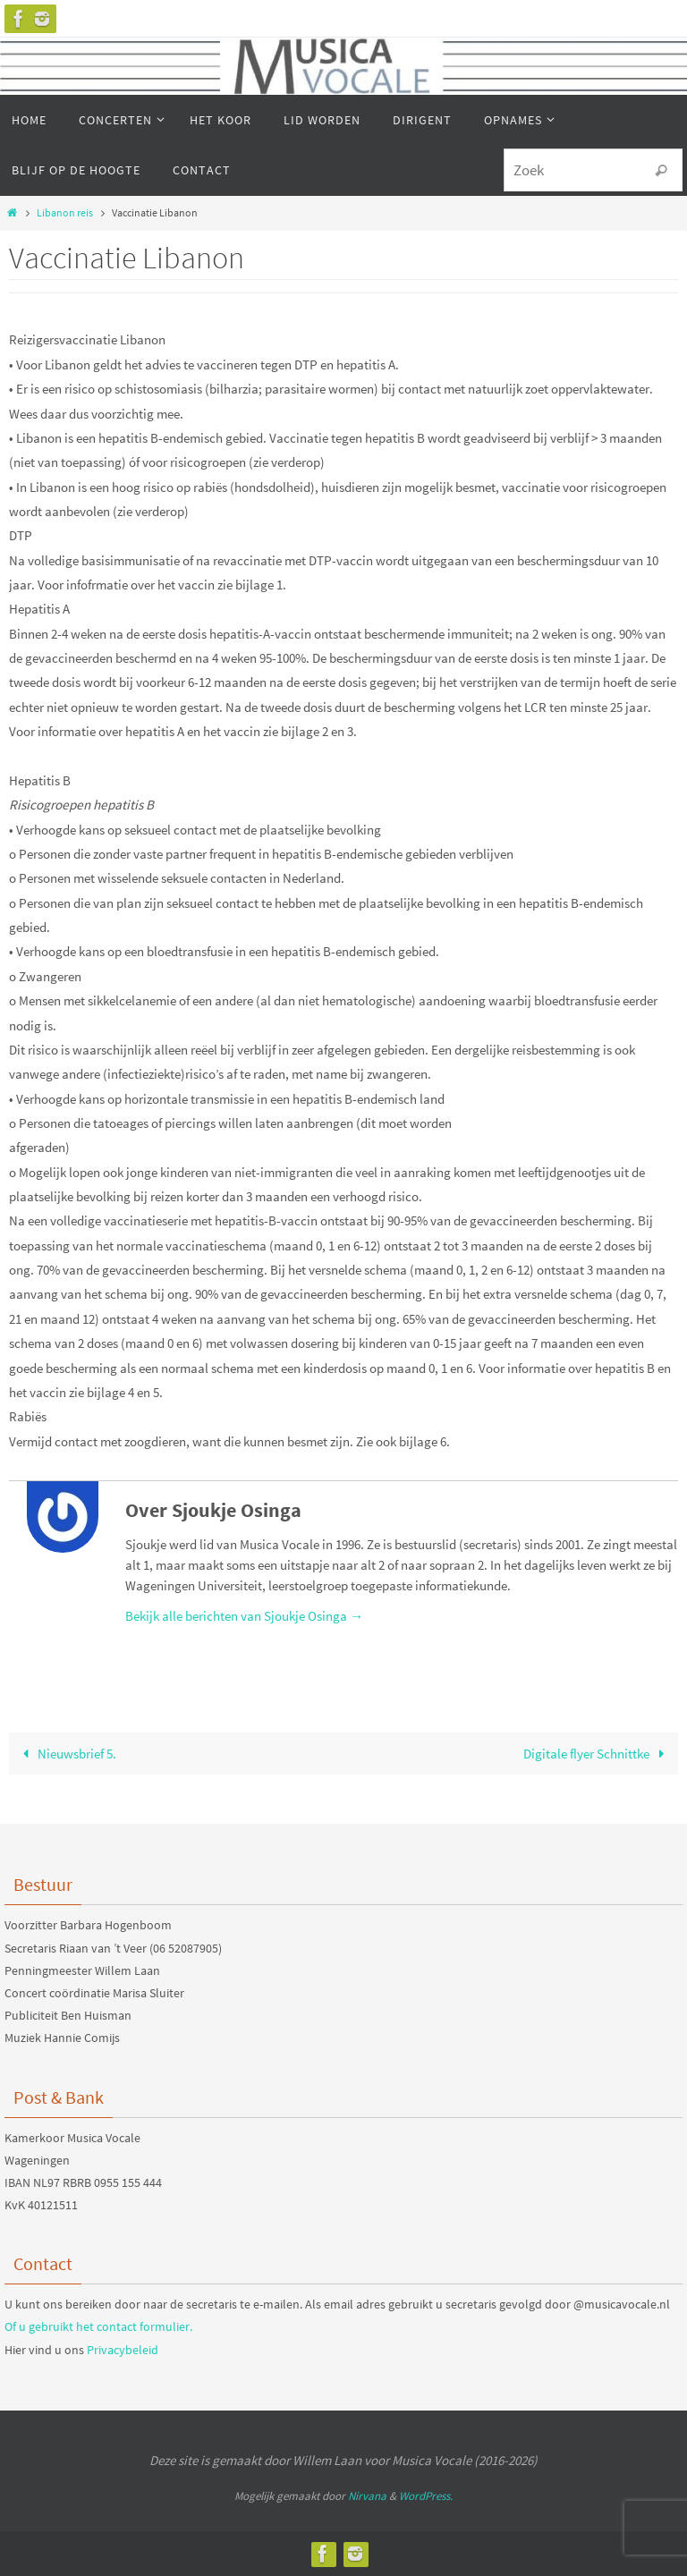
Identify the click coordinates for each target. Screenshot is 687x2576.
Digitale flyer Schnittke (597, 1753)
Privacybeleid (122, 2350)
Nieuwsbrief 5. (65, 1753)
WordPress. (426, 2496)
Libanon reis (65, 212)
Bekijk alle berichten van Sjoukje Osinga (244, 1615)
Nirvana (367, 2496)
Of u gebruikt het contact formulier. (98, 2326)
